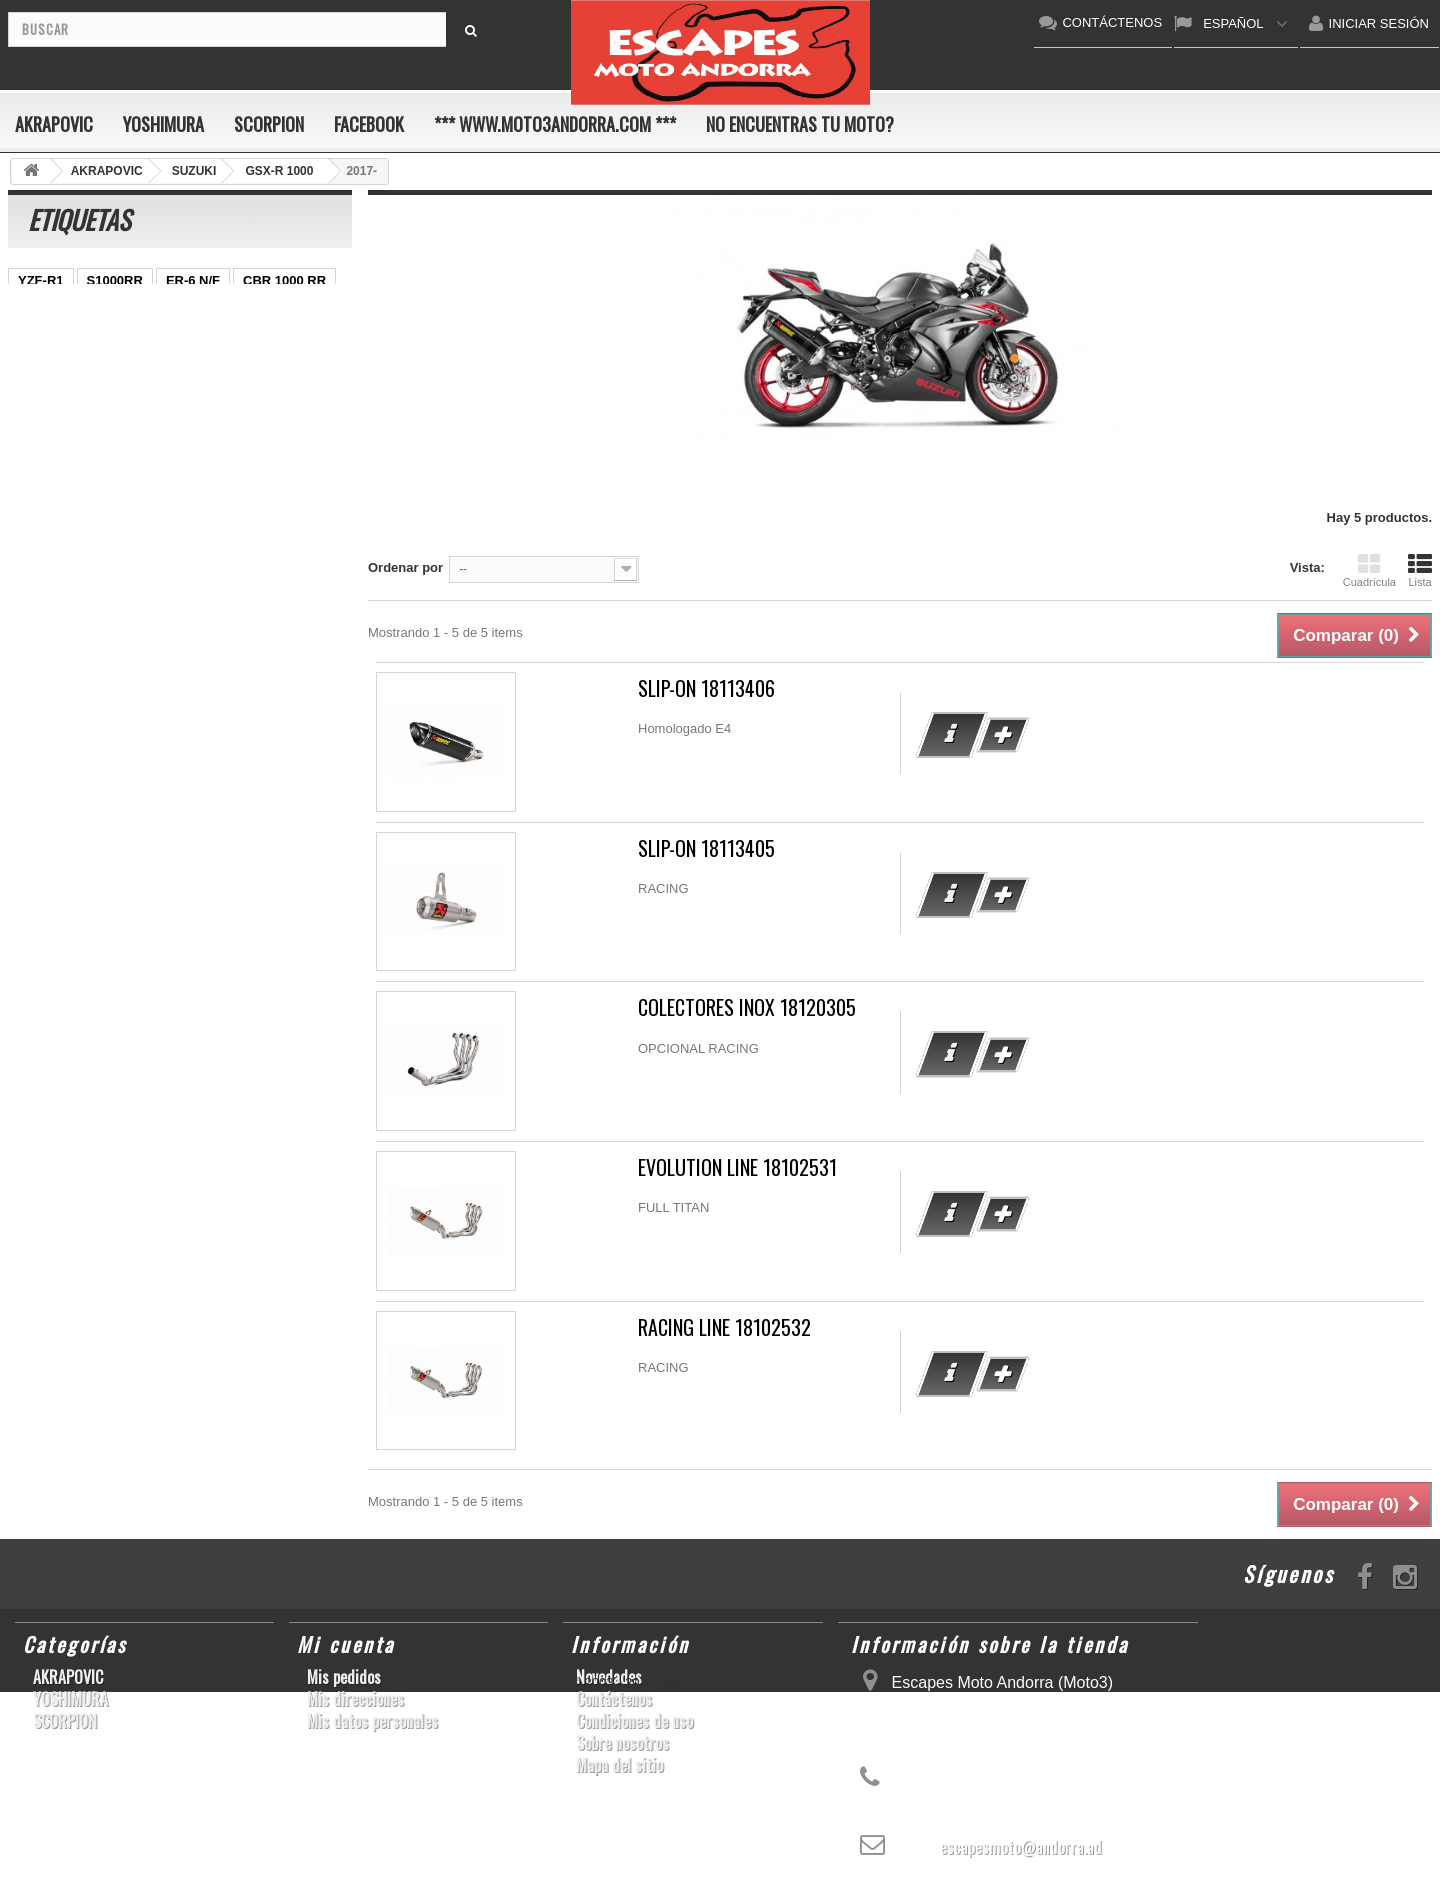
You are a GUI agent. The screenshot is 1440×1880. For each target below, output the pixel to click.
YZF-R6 (130, 520)
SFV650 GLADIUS (72, 460)
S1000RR (115, 280)
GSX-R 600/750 (266, 310)
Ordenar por (405, 567)
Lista (1420, 570)
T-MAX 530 (51, 520)
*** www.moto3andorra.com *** (555, 124)
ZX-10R (219, 430)
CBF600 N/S (55, 340)
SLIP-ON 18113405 (706, 848)
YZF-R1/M (180, 460)
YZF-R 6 (172, 400)
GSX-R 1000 (302, 430)
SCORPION (269, 124)
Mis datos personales (372, 1721)
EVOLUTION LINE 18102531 (737, 1167)
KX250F (244, 400)
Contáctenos (614, 1699)
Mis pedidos (344, 1677)
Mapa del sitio (619, 1765)
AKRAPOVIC (54, 124)
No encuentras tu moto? (800, 124)
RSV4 (209, 490)
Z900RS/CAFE (218, 520)
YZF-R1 (41, 280)
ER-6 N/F (193, 280)
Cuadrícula (1369, 570)
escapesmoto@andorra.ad (1021, 1847)
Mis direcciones (355, 1699)
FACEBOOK (369, 124)
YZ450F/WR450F (68, 370)
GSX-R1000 (139, 430)
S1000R (145, 490)
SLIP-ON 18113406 (706, 688)
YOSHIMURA (163, 124)
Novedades (609, 1677)
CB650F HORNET (71, 400)
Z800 (190, 340)
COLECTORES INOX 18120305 (747, 1007)
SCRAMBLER (290, 490)
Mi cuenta (346, 1644)
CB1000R (255, 340)
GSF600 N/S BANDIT (205, 370)
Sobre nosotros (622, 1743)
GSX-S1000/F (58, 490)
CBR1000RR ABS (71, 310)
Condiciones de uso (634, 1721)
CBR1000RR (271, 460)
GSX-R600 (49, 430)
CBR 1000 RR (284, 280)
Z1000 (133, 340)
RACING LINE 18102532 (724, 1327)
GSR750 (172, 310)
